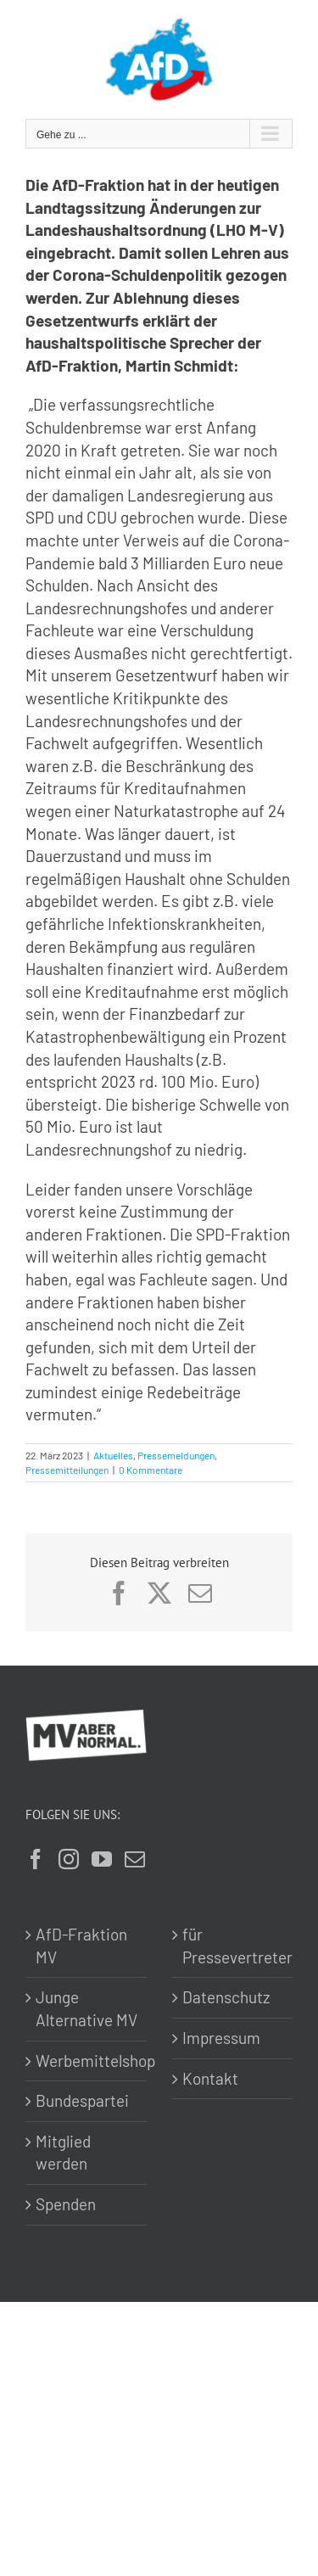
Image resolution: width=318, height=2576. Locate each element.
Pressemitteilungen (67, 1470)
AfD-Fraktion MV (81, 1945)
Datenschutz (226, 1997)
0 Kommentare (150, 1470)
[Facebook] (35, 1859)
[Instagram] (69, 1859)
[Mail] (135, 1859)
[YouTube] (102, 1859)
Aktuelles (113, 1455)
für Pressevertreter (233, 1945)
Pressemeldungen (176, 1455)
